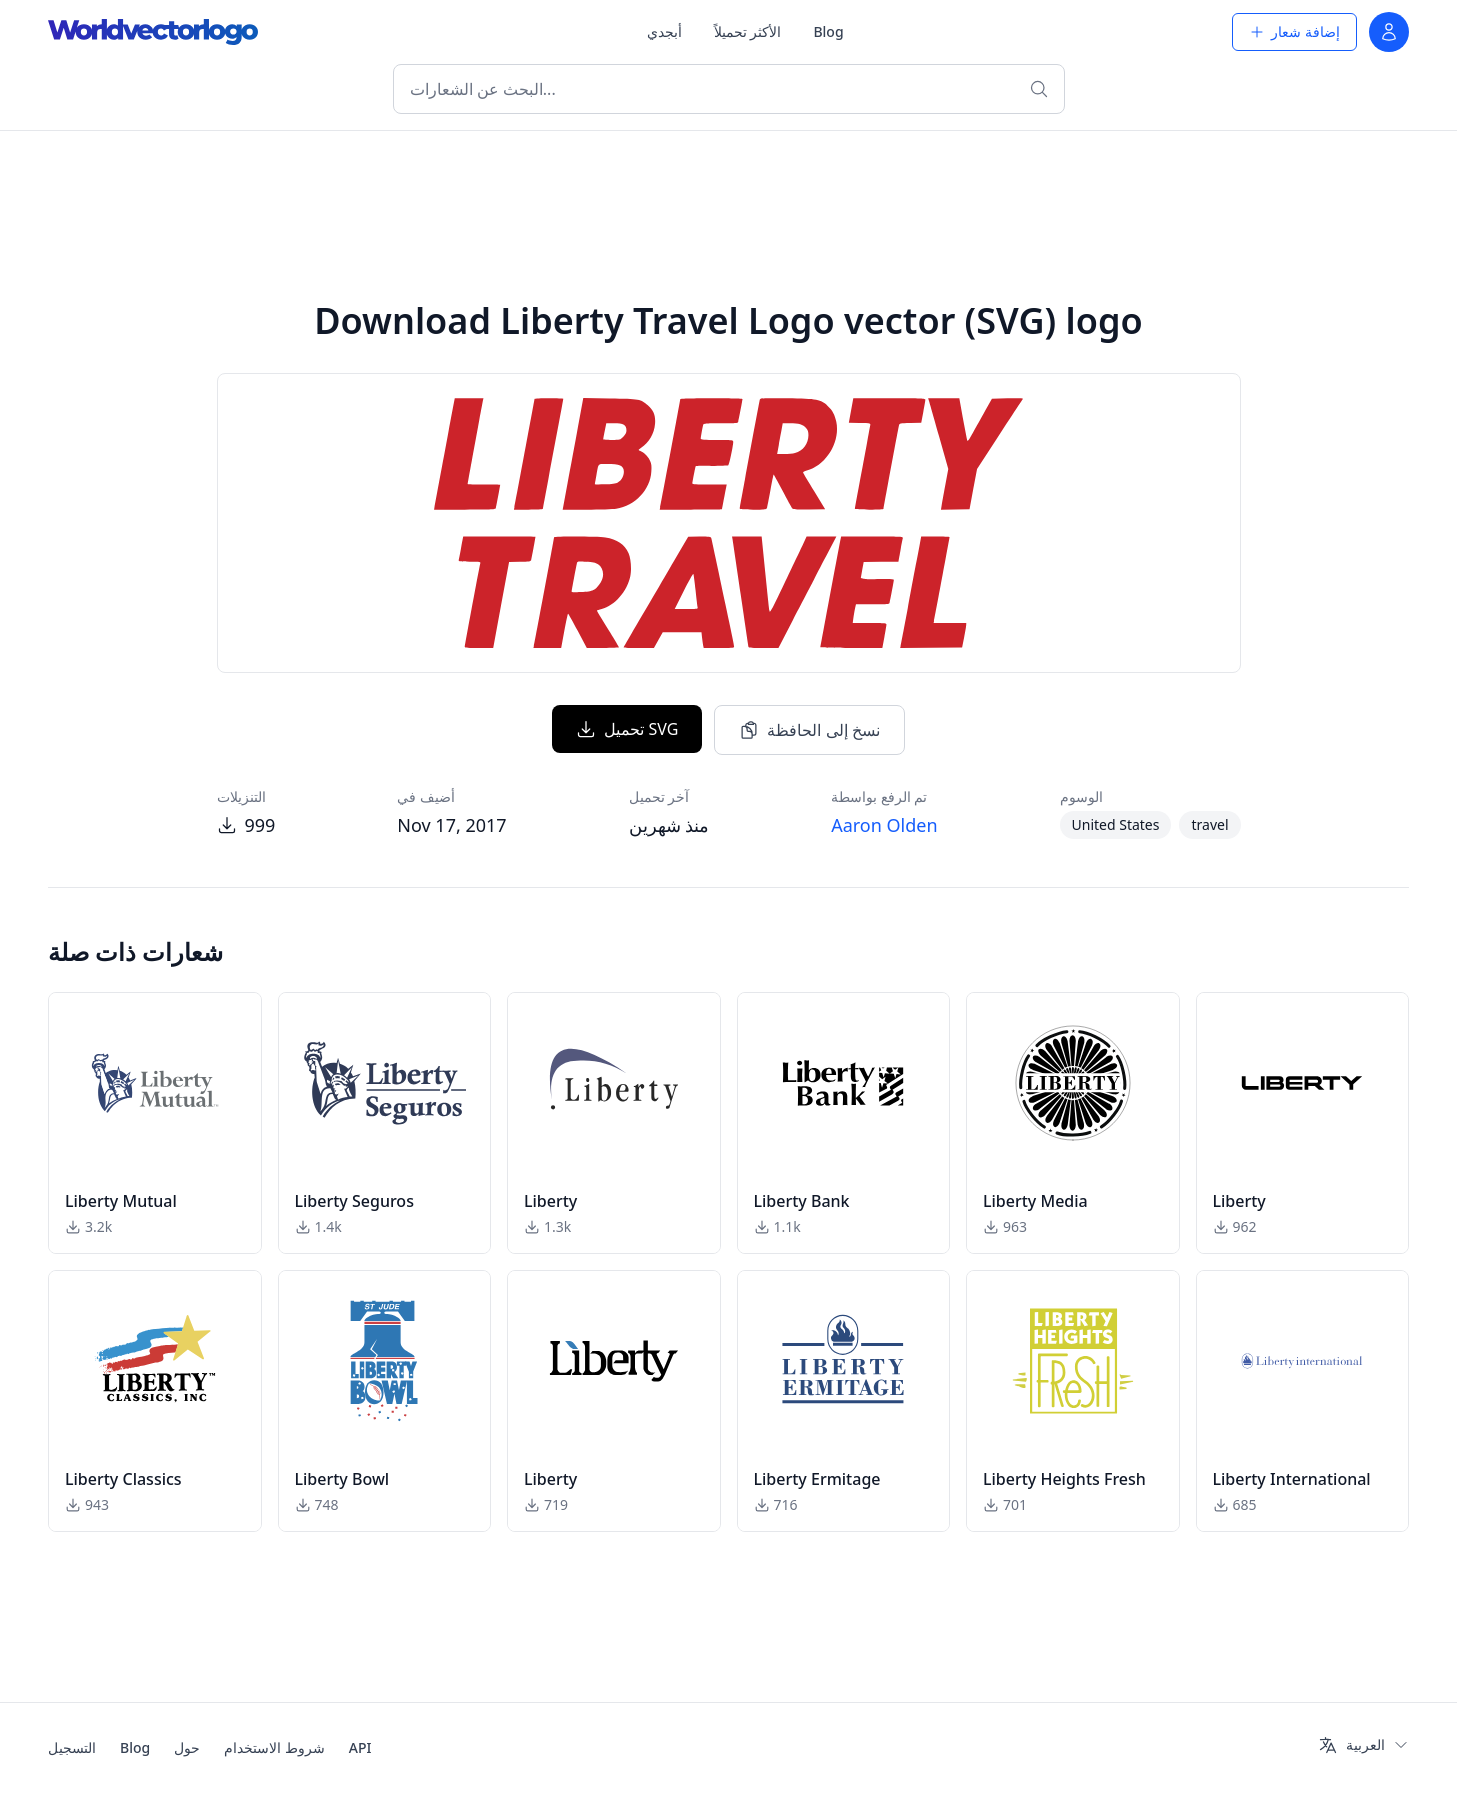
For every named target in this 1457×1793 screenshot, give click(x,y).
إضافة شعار (1294, 31)
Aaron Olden (884, 825)
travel (1209, 824)
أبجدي (664, 31)
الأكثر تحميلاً (748, 31)
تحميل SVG (627, 729)
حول (187, 1747)
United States (1116, 824)
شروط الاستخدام (274, 1747)
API (360, 1747)
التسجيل (72, 1747)
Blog (828, 31)
